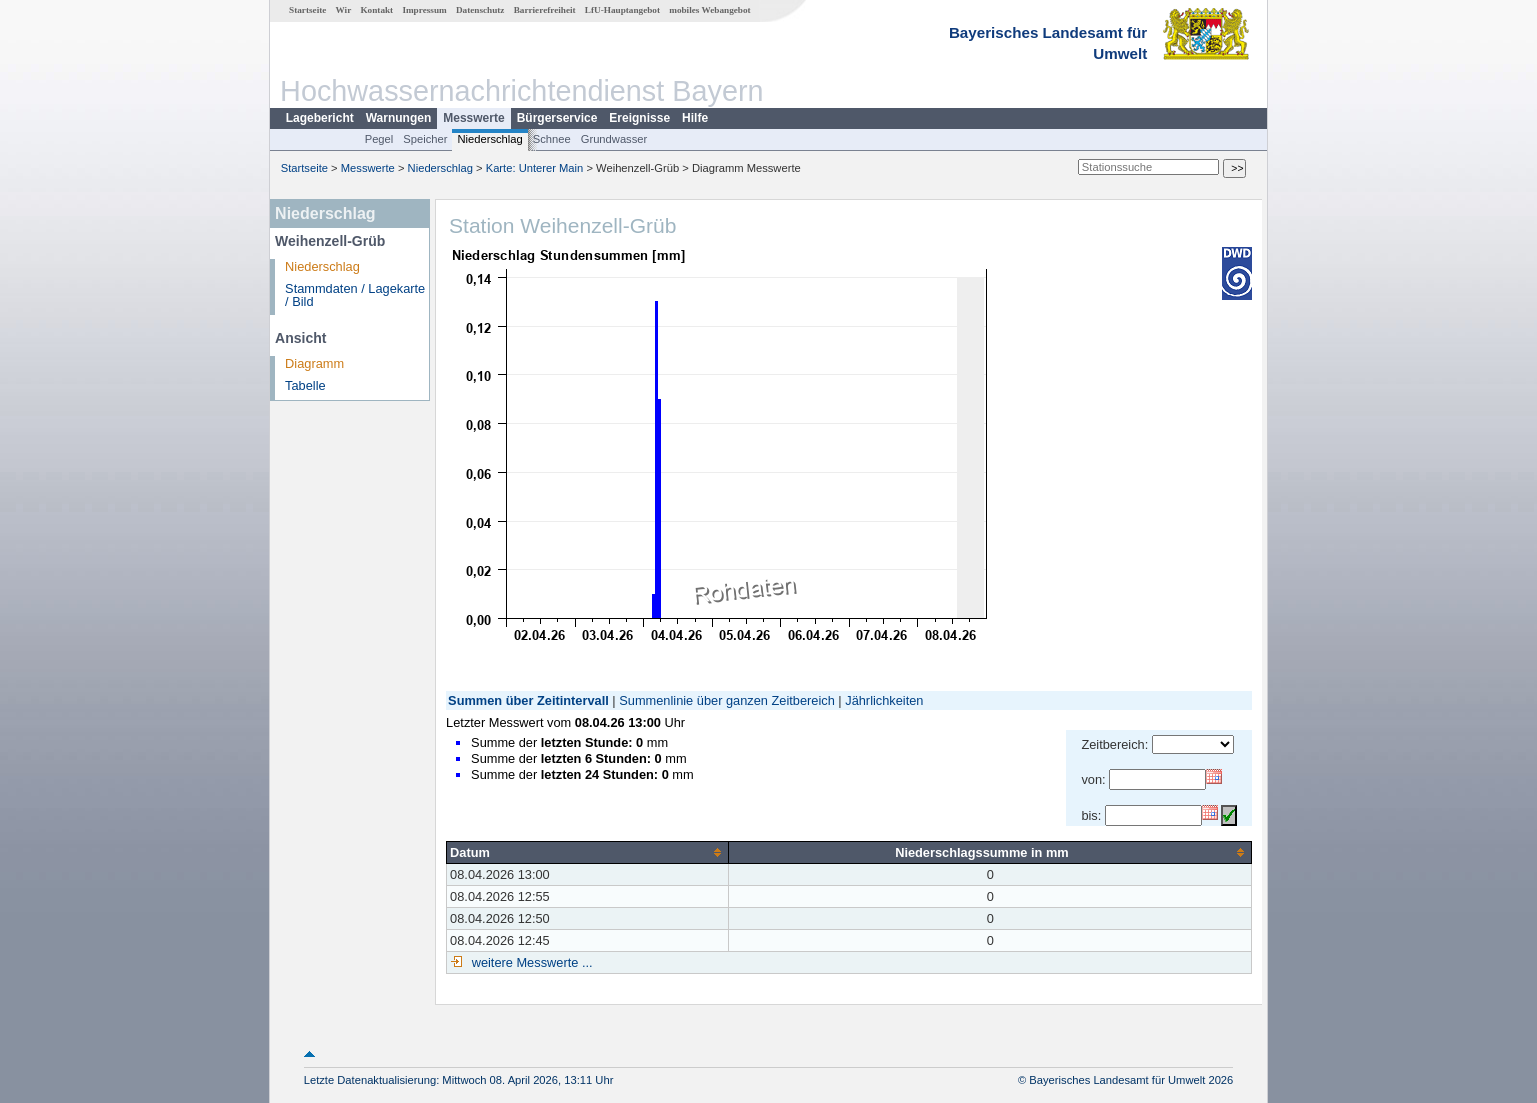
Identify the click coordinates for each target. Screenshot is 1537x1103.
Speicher (425, 139)
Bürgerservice (557, 118)
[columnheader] (588, 852)
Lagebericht (320, 118)
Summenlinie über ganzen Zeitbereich (727, 700)
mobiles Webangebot (709, 10)
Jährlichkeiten (884, 700)
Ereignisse (639, 118)
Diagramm (314, 363)
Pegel (379, 139)
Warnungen (399, 118)
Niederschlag (489, 139)
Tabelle (305, 385)
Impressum (424, 10)
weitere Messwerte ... (530, 962)
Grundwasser (614, 139)
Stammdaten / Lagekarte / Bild (355, 295)
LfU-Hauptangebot (622, 10)
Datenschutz (480, 10)
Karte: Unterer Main (535, 168)
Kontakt (376, 10)
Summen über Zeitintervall (528, 700)
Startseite (307, 10)
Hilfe (695, 118)
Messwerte (473, 118)
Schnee (552, 139)
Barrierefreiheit (545, 10)
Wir (344, 10)
